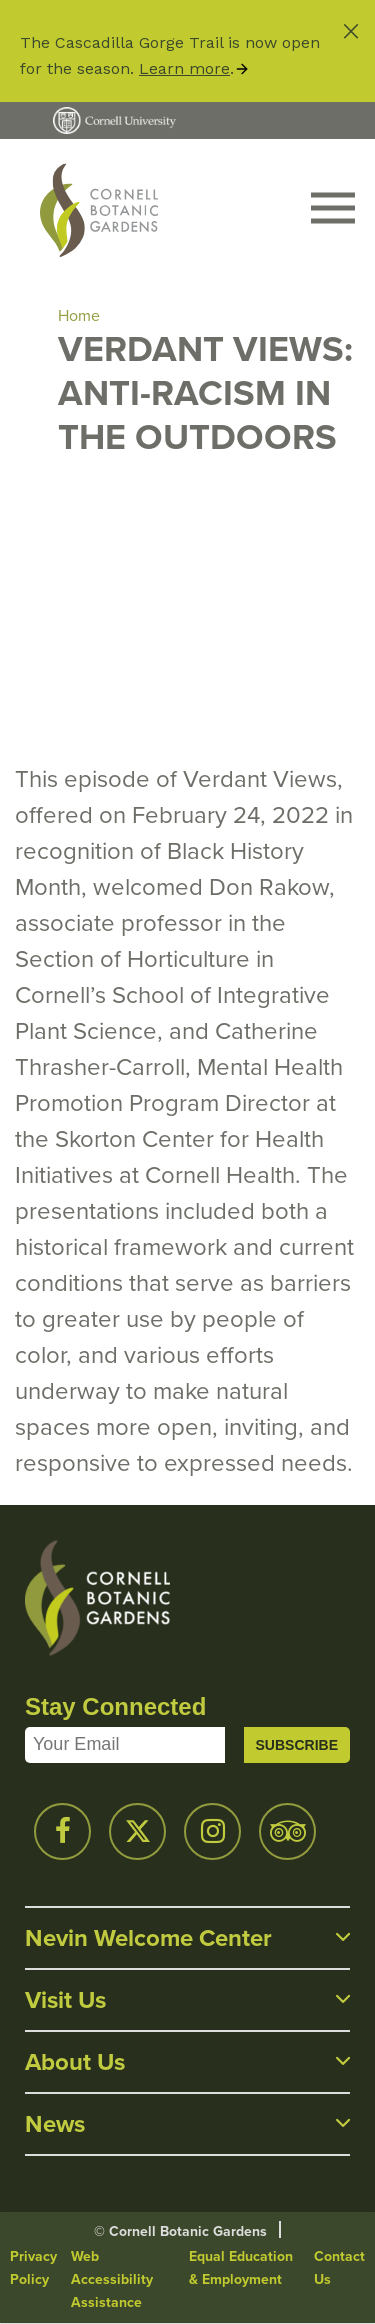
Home (79, 315)
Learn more (184, 68)
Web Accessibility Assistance (112, 2279)
